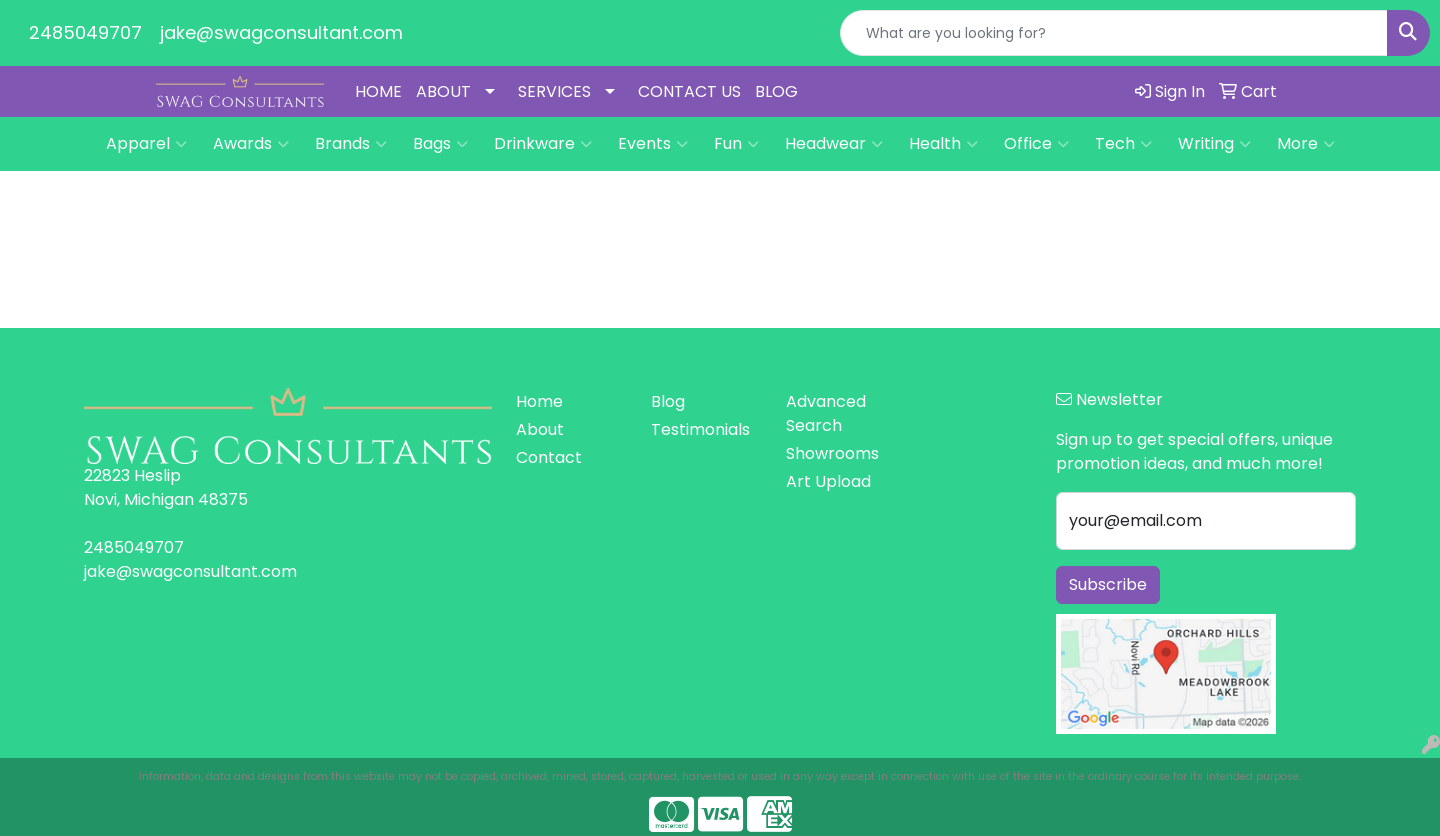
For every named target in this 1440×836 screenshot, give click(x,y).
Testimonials (700, 429)
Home (539, 401)
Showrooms (832, 453)
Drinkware (543, 144)
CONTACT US (689, 91)
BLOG (776, 91)
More (1306, 144)
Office (1036, 144)
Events (653, 144)
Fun (736, 144)
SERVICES (554, 91)
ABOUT (443, 91)
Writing (1214, 144)
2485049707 (85, 32)
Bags (440, 144)
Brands (351, 144)
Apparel (146, 144)
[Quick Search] (1114, 33)
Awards (251, 144)
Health (943, 144)
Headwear (834, 144)
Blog (668, 401)
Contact (549, 457)
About (540, 429)
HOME (378, 91)
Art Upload (828, 481)
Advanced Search (826, 413)
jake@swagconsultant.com (281, 32)
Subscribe (1108, 584)
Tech (1123, 144)
